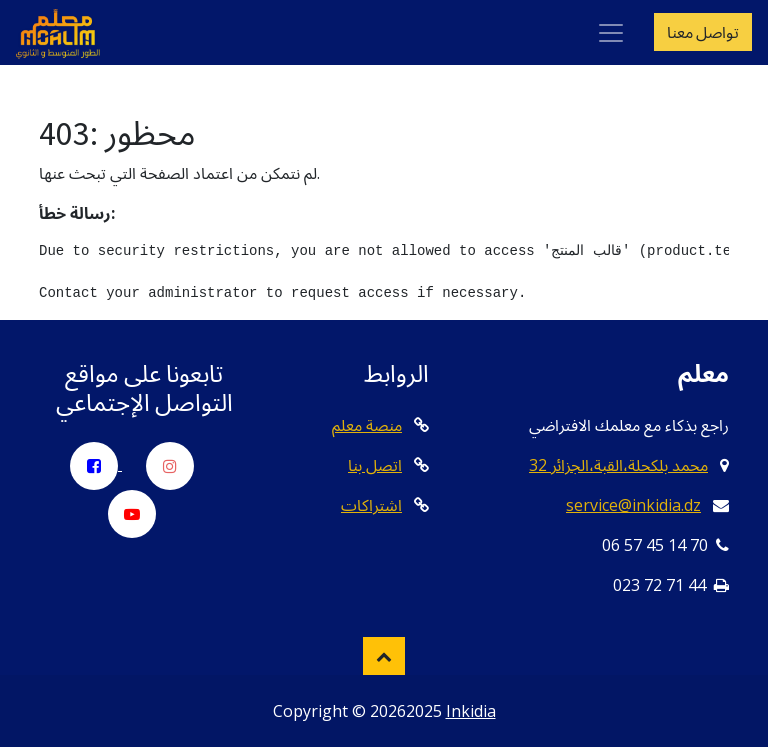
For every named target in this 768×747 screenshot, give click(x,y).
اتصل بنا (375, 465)
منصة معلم (367, 425)
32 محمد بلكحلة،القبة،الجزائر (618, 465)
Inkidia (471, 711)
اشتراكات (371, 505)
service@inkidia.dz (633, 505)
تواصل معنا (703, 32)
